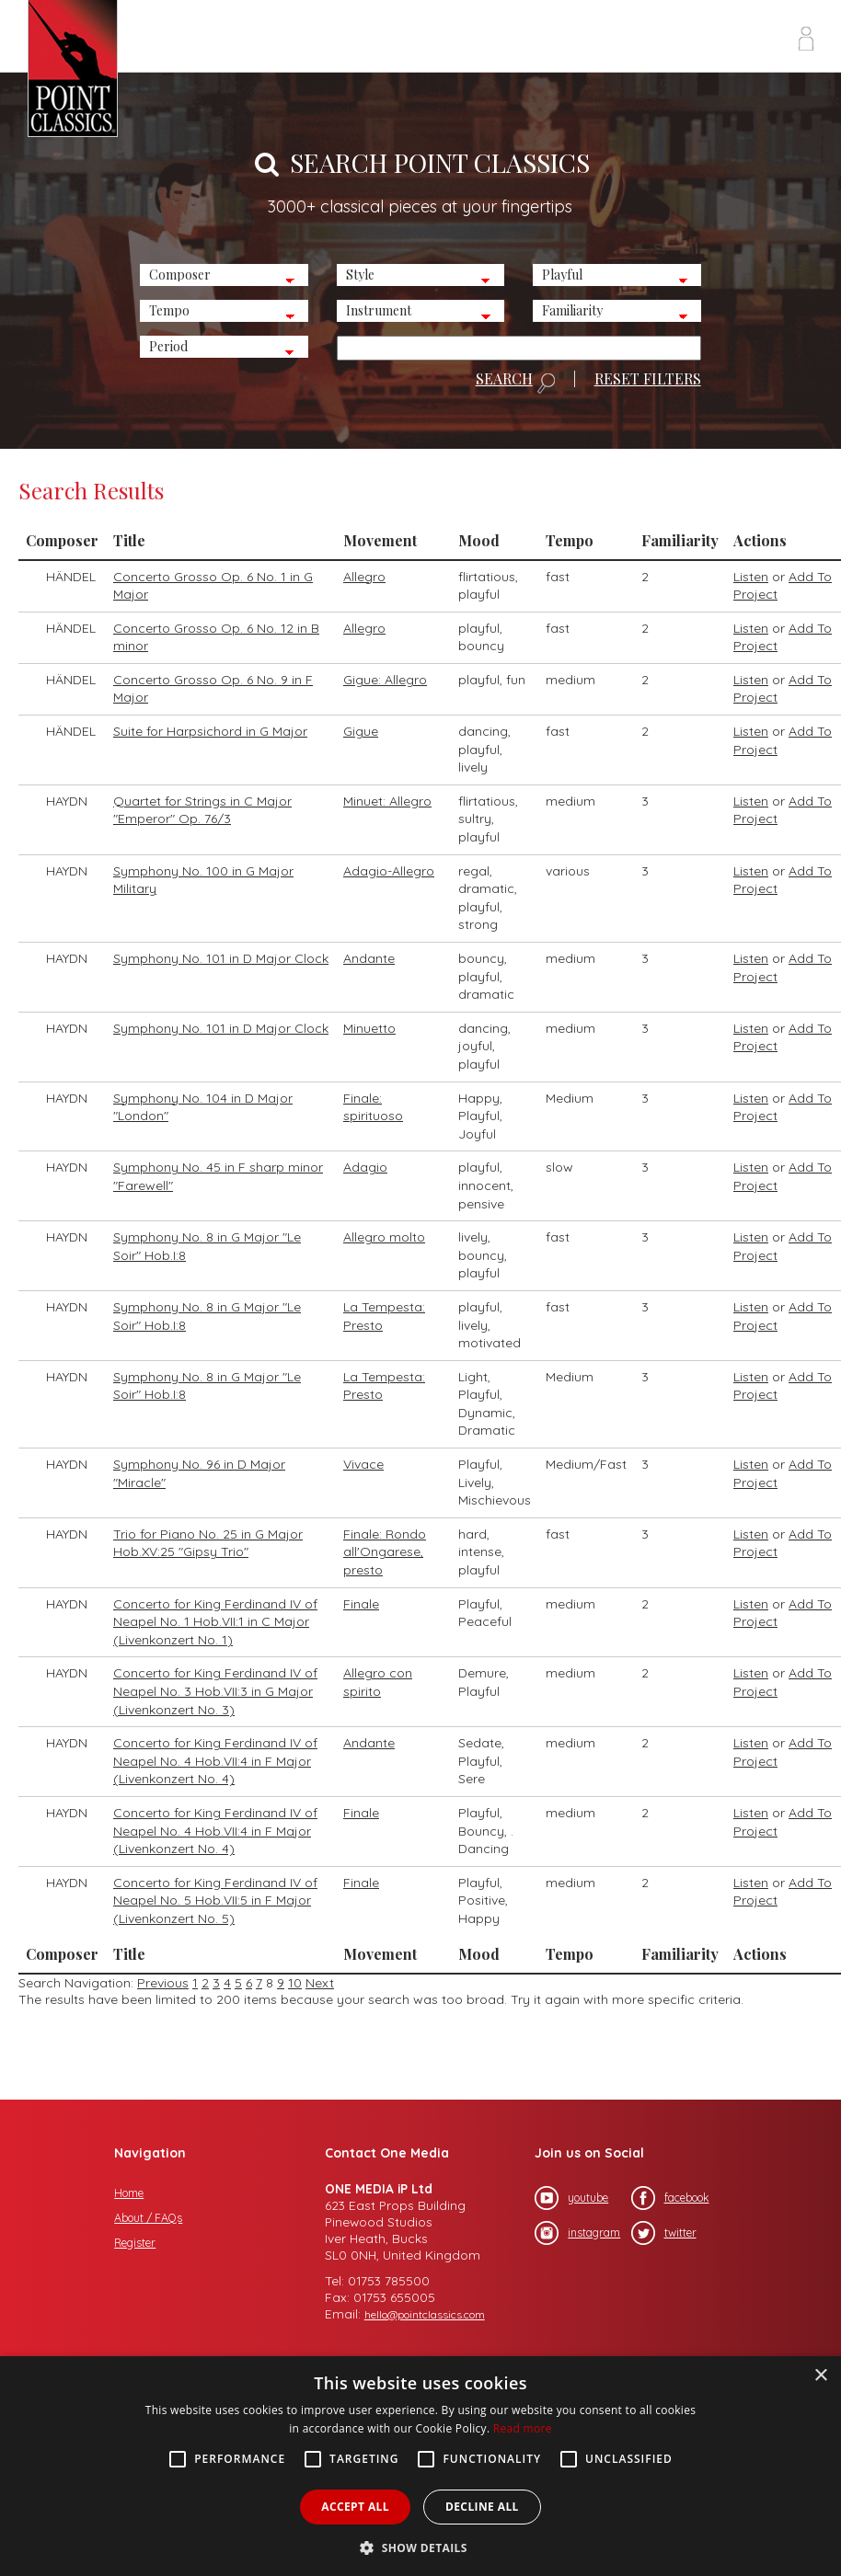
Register (135, 2243)
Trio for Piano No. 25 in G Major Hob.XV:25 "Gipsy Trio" (208, 1543)
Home (129, 2193)
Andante (369, 958)
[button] (420, 2546)
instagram (577, 2233)
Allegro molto (384, 1237)
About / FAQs (148, 2218)
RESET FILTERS (647, 379)
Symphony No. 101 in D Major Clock (220, 958)
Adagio (365, 1167)
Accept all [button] (355, 2506)
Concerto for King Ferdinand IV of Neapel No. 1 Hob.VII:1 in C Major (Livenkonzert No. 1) (215, 1622)
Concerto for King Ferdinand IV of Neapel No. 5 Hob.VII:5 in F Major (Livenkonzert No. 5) (215, 1900)
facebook (670, 2198)
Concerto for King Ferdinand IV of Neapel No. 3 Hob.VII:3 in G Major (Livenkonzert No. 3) (215, 1691)
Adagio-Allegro (388, 871)
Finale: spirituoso (373, 1107)
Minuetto (369, 1028)
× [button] (820, 2376)
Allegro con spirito (377, 1682)
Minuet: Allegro (387, 801)
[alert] (420, 2466)
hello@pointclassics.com (424, 2314)
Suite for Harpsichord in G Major (210, 731)
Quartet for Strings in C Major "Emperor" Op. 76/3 (202, 810)
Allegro (364, 576)
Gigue (360, 731)
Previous (163, 1983)
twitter (664, 2233)
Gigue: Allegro (385, 679)
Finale (361, 1604)
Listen (750, 576)
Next (319, 1983)
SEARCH (515, 383)
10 (295, 1983)
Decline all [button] (482, 2506)
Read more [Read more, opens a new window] (522, 2428)
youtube (571, 2198)
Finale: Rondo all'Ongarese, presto (384, 1552)
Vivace (363, 1464)
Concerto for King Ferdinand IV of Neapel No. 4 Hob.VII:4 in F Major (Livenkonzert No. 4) (215, 1761)
